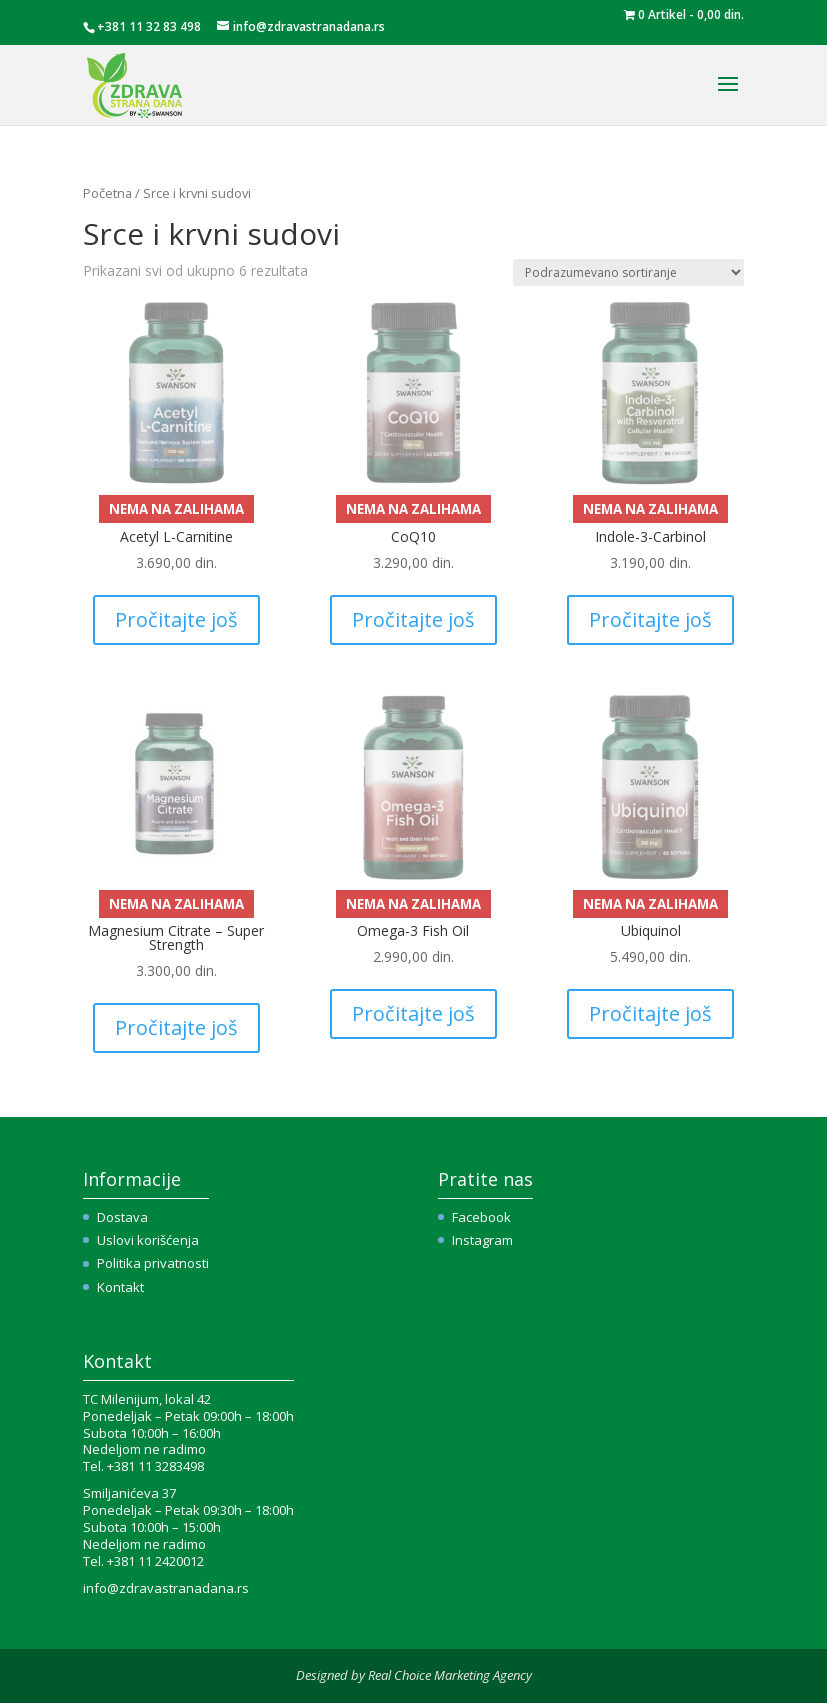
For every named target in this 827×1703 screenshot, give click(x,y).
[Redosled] (628, 272)
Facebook (481, 1217)
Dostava (122, 1217)
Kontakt (120, 1287)
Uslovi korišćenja (148, 1240)
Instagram (482, 1240)
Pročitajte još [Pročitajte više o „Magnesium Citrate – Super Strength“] (176, 1027)
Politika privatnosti (153, 1263)
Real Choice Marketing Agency (450, 1675)
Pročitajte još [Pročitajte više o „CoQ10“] (413, 619)
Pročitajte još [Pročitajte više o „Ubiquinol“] (650, 1013)
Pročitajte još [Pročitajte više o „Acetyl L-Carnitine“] (176, 619)
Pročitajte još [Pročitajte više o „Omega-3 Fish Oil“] (413, 1013)
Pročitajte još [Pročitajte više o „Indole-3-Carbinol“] (650, 619)
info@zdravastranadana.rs (166, 1588)
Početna (107, 193)
